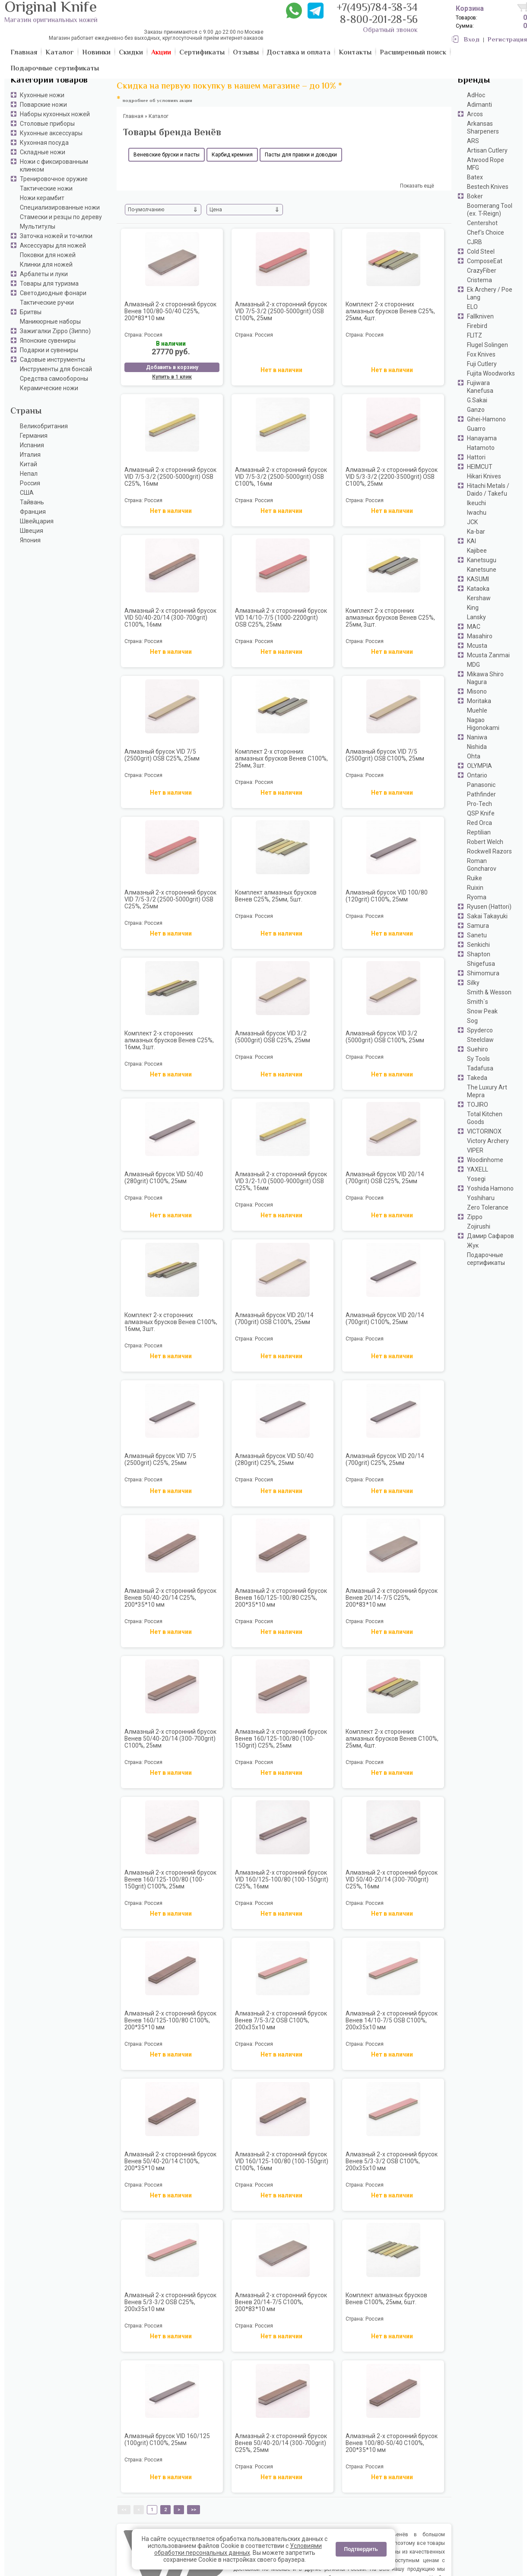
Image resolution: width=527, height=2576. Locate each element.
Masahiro (479, 636)
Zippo (475, 1216)
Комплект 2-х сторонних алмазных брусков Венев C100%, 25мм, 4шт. (392, 1738)
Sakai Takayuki (487, 916)
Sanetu (477, 935)
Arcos (475, 114)
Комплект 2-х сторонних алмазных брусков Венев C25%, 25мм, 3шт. (390, 617)
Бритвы (30, 312)
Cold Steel (481, 251)
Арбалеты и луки (44, 274)
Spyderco (480, 1030)
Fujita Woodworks (491, 373)
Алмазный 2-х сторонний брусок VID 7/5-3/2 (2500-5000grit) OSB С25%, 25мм (170, 899)
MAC (473, 626)
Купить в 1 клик (172, 377)
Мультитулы (37, 226)
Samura (478, 925)
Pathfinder (481, 794)
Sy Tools (478, 1058)
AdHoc (476, 95)
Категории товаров (49, 80)
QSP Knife (481, 813)
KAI (471, 541)
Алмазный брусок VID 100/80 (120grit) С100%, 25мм (387, 896)
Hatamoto (481, 447)
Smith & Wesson (489, 992)
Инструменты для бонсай (56, 369)
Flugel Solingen (487, 344)
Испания (32, 445)
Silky (473, 982)
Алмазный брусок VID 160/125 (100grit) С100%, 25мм (167, 2439)
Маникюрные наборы (50, 321)
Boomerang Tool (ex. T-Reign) (489, 209)
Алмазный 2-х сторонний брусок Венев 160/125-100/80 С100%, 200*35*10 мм (170, 2020)
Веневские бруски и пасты (166, 155)
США (27, 492)
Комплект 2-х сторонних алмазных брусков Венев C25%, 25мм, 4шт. (390, 311)
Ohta (473, 756)
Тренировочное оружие (54, 178)
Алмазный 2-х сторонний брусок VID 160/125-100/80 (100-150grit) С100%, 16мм (281, 2161)
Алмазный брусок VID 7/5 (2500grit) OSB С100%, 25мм (385, 755)
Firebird (477, 325)
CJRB (474, 242)
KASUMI (478, 579)
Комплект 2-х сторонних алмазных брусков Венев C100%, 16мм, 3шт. (170, 1322)
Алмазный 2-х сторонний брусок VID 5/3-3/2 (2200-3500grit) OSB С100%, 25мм (392, 476)
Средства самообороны (54, 378)
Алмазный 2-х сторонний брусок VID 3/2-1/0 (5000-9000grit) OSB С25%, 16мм (281, 1181)
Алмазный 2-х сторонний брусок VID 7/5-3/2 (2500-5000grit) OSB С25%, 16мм (170, 476)
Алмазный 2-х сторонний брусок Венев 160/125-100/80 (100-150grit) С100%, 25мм (170, 1879)
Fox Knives (481, 354)
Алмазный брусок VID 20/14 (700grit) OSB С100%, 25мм (274, 1318)
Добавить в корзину (172, 367)
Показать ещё (417, 186)
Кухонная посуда (44, 142)
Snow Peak (482, 1011)
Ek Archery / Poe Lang (489, 293)
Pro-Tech (479, 803)
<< (124, 2509)
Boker (475, 196)
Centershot (482, 223)
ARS (473, 140)
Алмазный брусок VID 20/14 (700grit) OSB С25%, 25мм (385, 1178)
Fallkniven (480, 316)
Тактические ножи (46, 188)
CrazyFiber (481, 270)
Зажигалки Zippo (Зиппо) (55, 331)
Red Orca (479, 822)
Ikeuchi (476, 503)
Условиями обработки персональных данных (238, 2549)
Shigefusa (481, 963)
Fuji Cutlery (482, 363)
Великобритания (44, 426)
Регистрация (507, 40)
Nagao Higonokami (483, 723)
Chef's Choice (485, 232)
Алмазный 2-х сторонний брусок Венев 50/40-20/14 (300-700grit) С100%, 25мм (170, 1738)
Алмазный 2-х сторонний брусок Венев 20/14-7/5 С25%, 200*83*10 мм (392, 1597)
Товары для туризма (49, 283)
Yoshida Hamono (490, 1188)
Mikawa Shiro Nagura (485, 678)
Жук (473, 1245)
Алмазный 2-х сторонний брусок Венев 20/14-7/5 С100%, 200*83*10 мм (281, 2302)
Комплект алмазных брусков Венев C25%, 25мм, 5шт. (276, 896)
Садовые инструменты (52, 359)
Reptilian (479, 832)
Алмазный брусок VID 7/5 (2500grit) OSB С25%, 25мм (162, 755)
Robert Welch (485, 841)
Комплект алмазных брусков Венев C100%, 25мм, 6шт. (386, 2298)
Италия (30, 454)
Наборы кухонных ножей (55, 114)
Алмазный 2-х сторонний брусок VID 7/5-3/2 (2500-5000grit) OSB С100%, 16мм (281, 476)
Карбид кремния (232, 155)
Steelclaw (480, 1039)
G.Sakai (477, 400)
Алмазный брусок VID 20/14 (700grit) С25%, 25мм (385, 1459)
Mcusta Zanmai (488, 655)
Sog (472, 1020)
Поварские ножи (43, 104)
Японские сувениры (48, 340)
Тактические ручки (47, 302)
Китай (28, 464)
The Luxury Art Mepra (487, 1091)
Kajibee (477, 550)
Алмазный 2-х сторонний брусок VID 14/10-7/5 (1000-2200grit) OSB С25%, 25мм (281, 617)
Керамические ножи (49, 388)
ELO (472, 306)
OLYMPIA (479, 765)
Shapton (478, 954)
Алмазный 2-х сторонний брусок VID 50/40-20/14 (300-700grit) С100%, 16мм (170, 617)
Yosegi (476, 1178)
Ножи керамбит (42, 197)
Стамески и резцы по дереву (61, 216)
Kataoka (478, 588)
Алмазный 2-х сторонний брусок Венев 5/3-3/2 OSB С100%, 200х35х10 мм (392, 2161)
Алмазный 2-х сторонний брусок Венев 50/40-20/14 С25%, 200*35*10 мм (170, 1597)
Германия (34, 435)
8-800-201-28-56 (379, 21)
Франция (33, 511)
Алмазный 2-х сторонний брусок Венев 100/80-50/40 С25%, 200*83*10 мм (170, 311)
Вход (471, 40)
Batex (475, 177)
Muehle (477, 710)
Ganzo (476, 409)
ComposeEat (484, 261)
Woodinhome (485, 1159)
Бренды (473, 80)
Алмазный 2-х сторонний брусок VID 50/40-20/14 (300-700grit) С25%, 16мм (392, 1879)
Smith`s (477, 1001)
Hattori (476, 457)
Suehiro (477, 1049)
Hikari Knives (484, 476)
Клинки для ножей (46, 264)
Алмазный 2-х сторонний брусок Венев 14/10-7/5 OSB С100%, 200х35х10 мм (392, 2020)
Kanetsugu (481, 560)
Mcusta (477, 645)
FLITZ (474, 335)
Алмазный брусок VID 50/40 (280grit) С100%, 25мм (163, 1178)
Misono (477, 691)
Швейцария (37, 521)
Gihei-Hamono (486, 419)
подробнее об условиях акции (157, 101)
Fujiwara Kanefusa (480, 386)
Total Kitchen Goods (484, 1118)
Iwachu (476, 512)
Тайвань (32, 502)
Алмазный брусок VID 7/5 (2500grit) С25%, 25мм (160, 1459)
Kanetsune (481, 569)
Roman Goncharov (481, 864)
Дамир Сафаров (490, 1235)
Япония (30, 540)
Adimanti (479, 104)
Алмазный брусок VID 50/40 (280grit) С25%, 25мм (274, 1459)
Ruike (474, 878)
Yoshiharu (481, 1197)
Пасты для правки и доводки (301, 155)
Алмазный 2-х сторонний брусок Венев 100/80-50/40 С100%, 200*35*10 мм (392, 2443)
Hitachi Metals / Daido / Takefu (488, 489)
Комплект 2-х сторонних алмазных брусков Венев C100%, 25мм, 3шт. (281, 758)
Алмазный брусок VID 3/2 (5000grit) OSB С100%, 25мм (385, 1037)
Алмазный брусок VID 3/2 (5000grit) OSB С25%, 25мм (272, 1037)
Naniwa (477, 737)
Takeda (477, 1077)
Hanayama (482, 438)
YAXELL (477, 1169)
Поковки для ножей (48, 255)
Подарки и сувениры (49, 350)
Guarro (476, 428)
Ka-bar (476, 531)
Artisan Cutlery (487, 150)
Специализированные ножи (60, 207)
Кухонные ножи (42, 95)
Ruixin (475, 887)
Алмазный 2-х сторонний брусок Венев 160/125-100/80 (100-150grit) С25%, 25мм (281, 1738)
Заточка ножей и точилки (56, 235)
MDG (473, 664)
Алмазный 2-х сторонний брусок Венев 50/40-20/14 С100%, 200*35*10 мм (170, 2161)
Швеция (31, 530)
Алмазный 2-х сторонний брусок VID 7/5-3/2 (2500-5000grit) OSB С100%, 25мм (281, 311)
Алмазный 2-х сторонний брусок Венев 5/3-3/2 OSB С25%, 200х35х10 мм (170, 2302)
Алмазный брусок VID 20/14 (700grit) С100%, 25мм (385, 1318)
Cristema (479, 280)
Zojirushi (478, 1226)
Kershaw (479, 598)
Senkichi (478, 944)
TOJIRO (477, 1104)
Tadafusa (480, 1068)
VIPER (475, 1150)
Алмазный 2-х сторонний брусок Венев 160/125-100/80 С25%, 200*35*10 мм (281, 1597)
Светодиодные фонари (53, 293)
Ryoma (476, 897)
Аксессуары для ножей (53, 245)
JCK (472, 522)
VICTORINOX (484, 1131)
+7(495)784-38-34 (377, 8)
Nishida (477, 746)
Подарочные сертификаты (486, 1258)
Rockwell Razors (489, 851)
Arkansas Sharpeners (483, 127)
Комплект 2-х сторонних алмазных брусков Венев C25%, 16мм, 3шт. (169, 1040)
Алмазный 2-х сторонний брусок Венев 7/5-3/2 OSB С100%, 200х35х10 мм (281, 2020)
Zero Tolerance (487, 1207)
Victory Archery (488, 1140)
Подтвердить (361, 2549)
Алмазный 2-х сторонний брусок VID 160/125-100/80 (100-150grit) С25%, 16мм (281, 1879)
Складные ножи (42, 152)
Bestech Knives (487, 186)
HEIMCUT (479, 466)
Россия (30, 483)
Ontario (477, 775)
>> (193, 2509)
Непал (29, 473)
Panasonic (481, 784)
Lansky (476, 617)
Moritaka (479, 700)
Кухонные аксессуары (51, 133)
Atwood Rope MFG (485, 163)
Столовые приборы (47, 123)
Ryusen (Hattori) (489, 906)
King (473, 607)
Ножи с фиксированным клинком (54, 165)
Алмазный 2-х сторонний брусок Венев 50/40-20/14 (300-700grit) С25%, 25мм (281, 2443)
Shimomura (483, 973)
